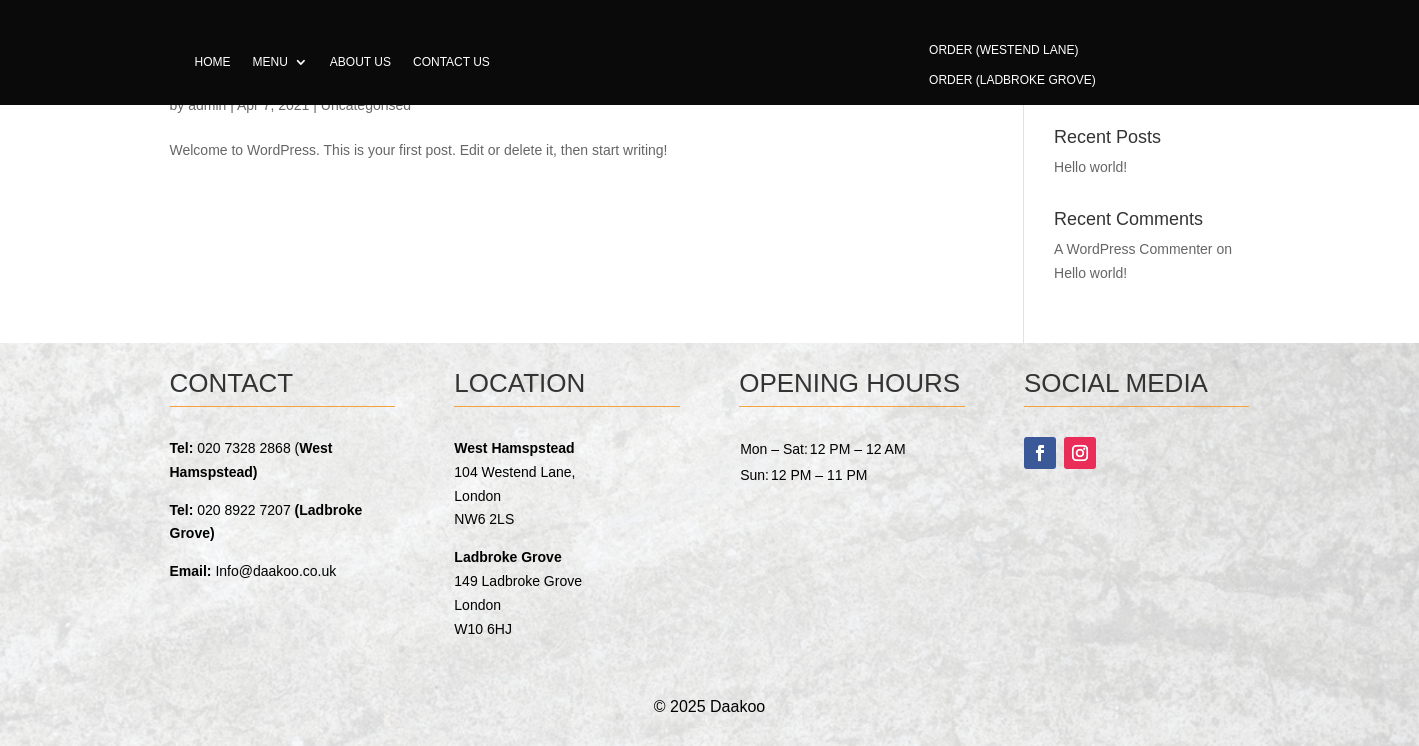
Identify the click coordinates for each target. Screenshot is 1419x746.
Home (213, 62)
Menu (270, 62)
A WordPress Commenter (1133, 249)
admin (207, 105)
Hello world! (1090, 167)
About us (360, 62)
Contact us (451, 62)
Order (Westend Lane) (1003, 50)
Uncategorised (366, 105)
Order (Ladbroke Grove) (1012, 80)
